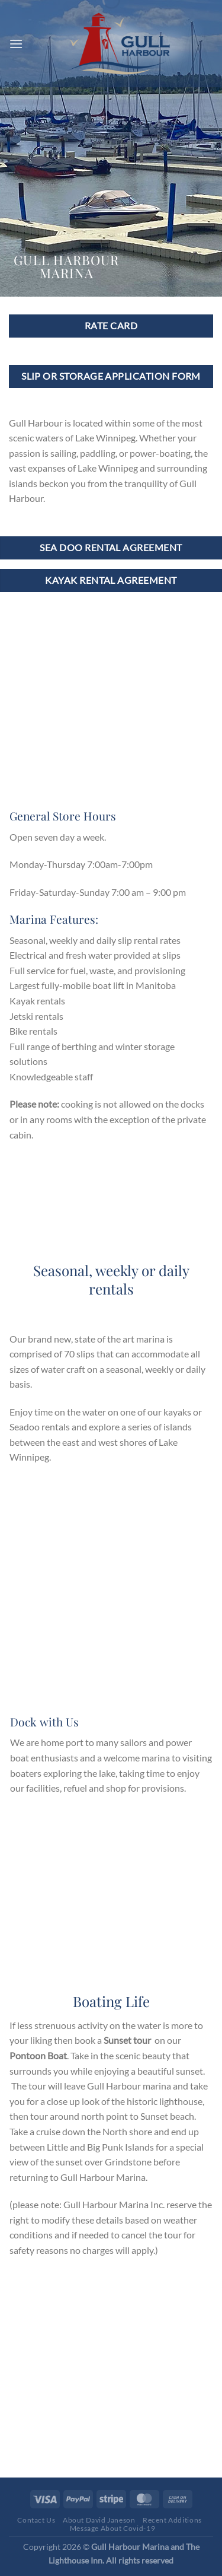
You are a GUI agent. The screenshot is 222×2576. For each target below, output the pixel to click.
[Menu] (16, 43)
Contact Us (36, 2519)
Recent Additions (172, 2519)
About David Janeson (99, 2519)
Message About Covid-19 (112, 2528)
